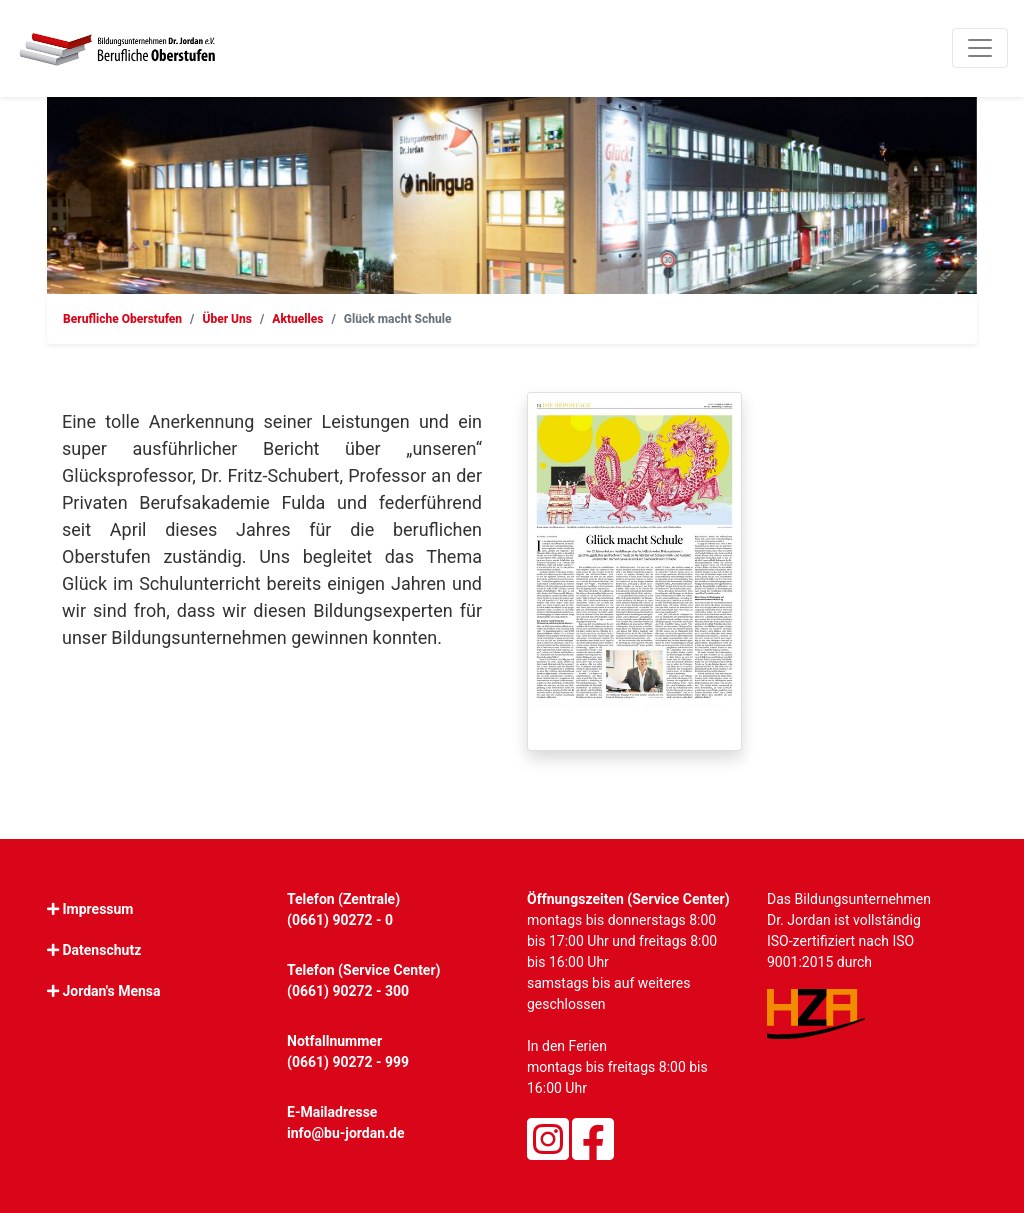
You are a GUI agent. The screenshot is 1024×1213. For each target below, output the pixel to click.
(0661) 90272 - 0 (340, 920)
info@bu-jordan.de (346, 1133)
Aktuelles (297, 319)
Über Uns (227, 319)
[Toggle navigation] (980, 48)
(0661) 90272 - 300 (348, 991)
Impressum (97, 909)
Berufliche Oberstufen (122, 319)
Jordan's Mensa (111, 991)
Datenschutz (101, 950)
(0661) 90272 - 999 (348, 1062)
